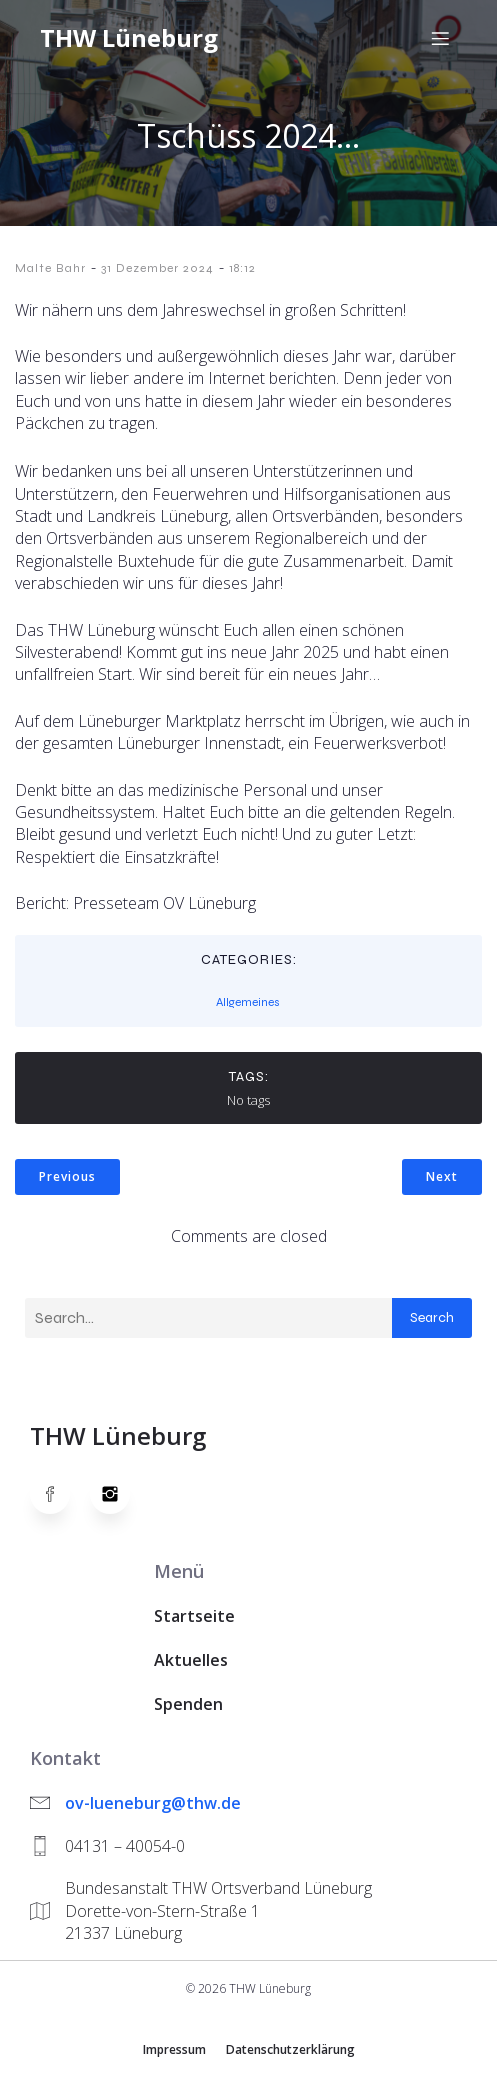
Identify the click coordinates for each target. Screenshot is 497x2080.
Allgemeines (248, 1002)
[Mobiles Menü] (440, 38)
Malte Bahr (50, 268)
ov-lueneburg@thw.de (153, 1803)
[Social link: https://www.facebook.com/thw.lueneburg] (60, 1494)
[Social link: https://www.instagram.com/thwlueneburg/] (120, 1494)
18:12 (242, 268)
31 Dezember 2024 (157, 268)
